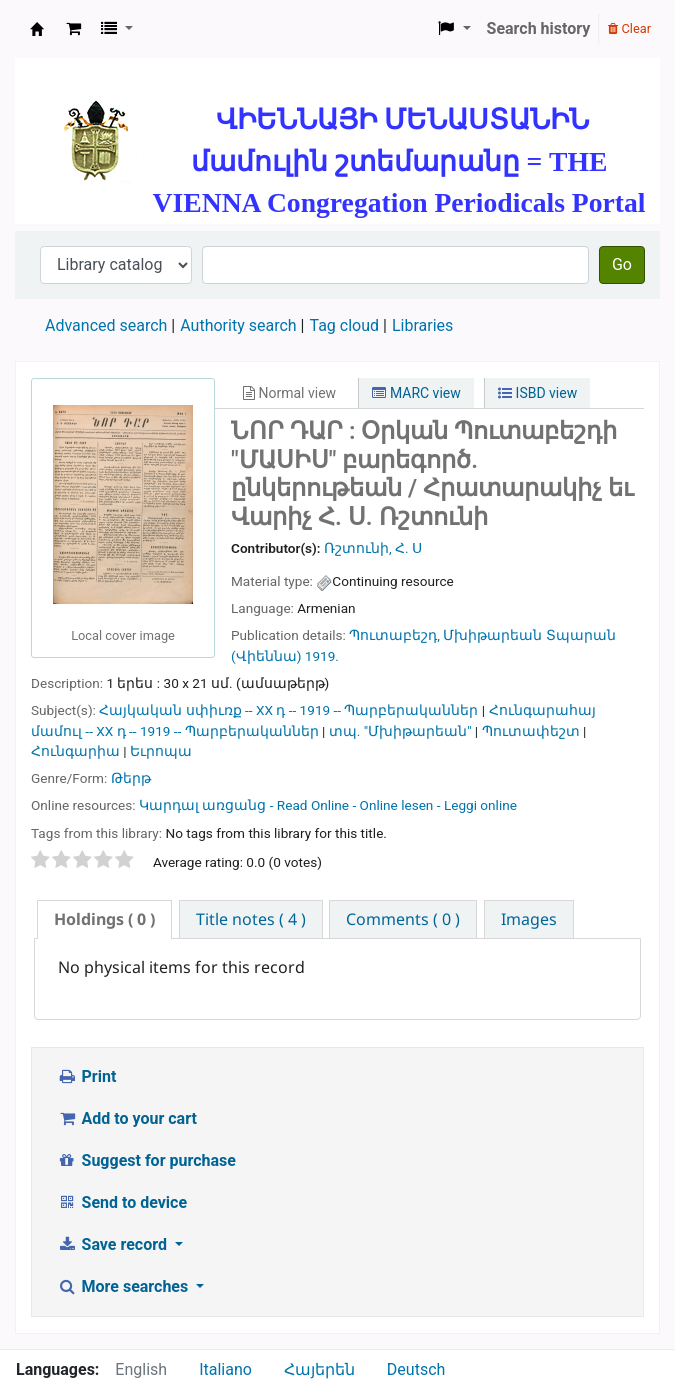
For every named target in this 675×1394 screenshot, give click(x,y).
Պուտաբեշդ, (394, 635)
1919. (322, 656)
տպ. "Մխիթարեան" (400, 731)
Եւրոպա (161, 751)
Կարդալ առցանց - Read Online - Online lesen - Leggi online (328, 805)
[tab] (104, 919)
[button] (73, 29)
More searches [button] (124, 1286)
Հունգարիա (75, 751)
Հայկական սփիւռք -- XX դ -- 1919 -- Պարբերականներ (288, 710)
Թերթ (131, 778)
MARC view (416, 393)
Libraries (422, 325)
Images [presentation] (529, 919)
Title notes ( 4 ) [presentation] (251, 919)
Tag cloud (344, 325)
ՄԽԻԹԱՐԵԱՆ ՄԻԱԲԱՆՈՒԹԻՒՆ (37, 29)
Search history (539, 28)
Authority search (238, 325)
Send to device (122, 1202)
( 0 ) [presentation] (104, 919)
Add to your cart (127, 1118)
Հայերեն (319, 1369)
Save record (114, 1244)
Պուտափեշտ (531, 731)
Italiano (225, 1369)
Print (86, 1076)
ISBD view (537, 393)
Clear (629, 28)
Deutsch (416, 1369)
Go (622, 264)
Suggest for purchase (146, 1160)
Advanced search (106, 325)
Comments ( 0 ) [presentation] (403, 919)
